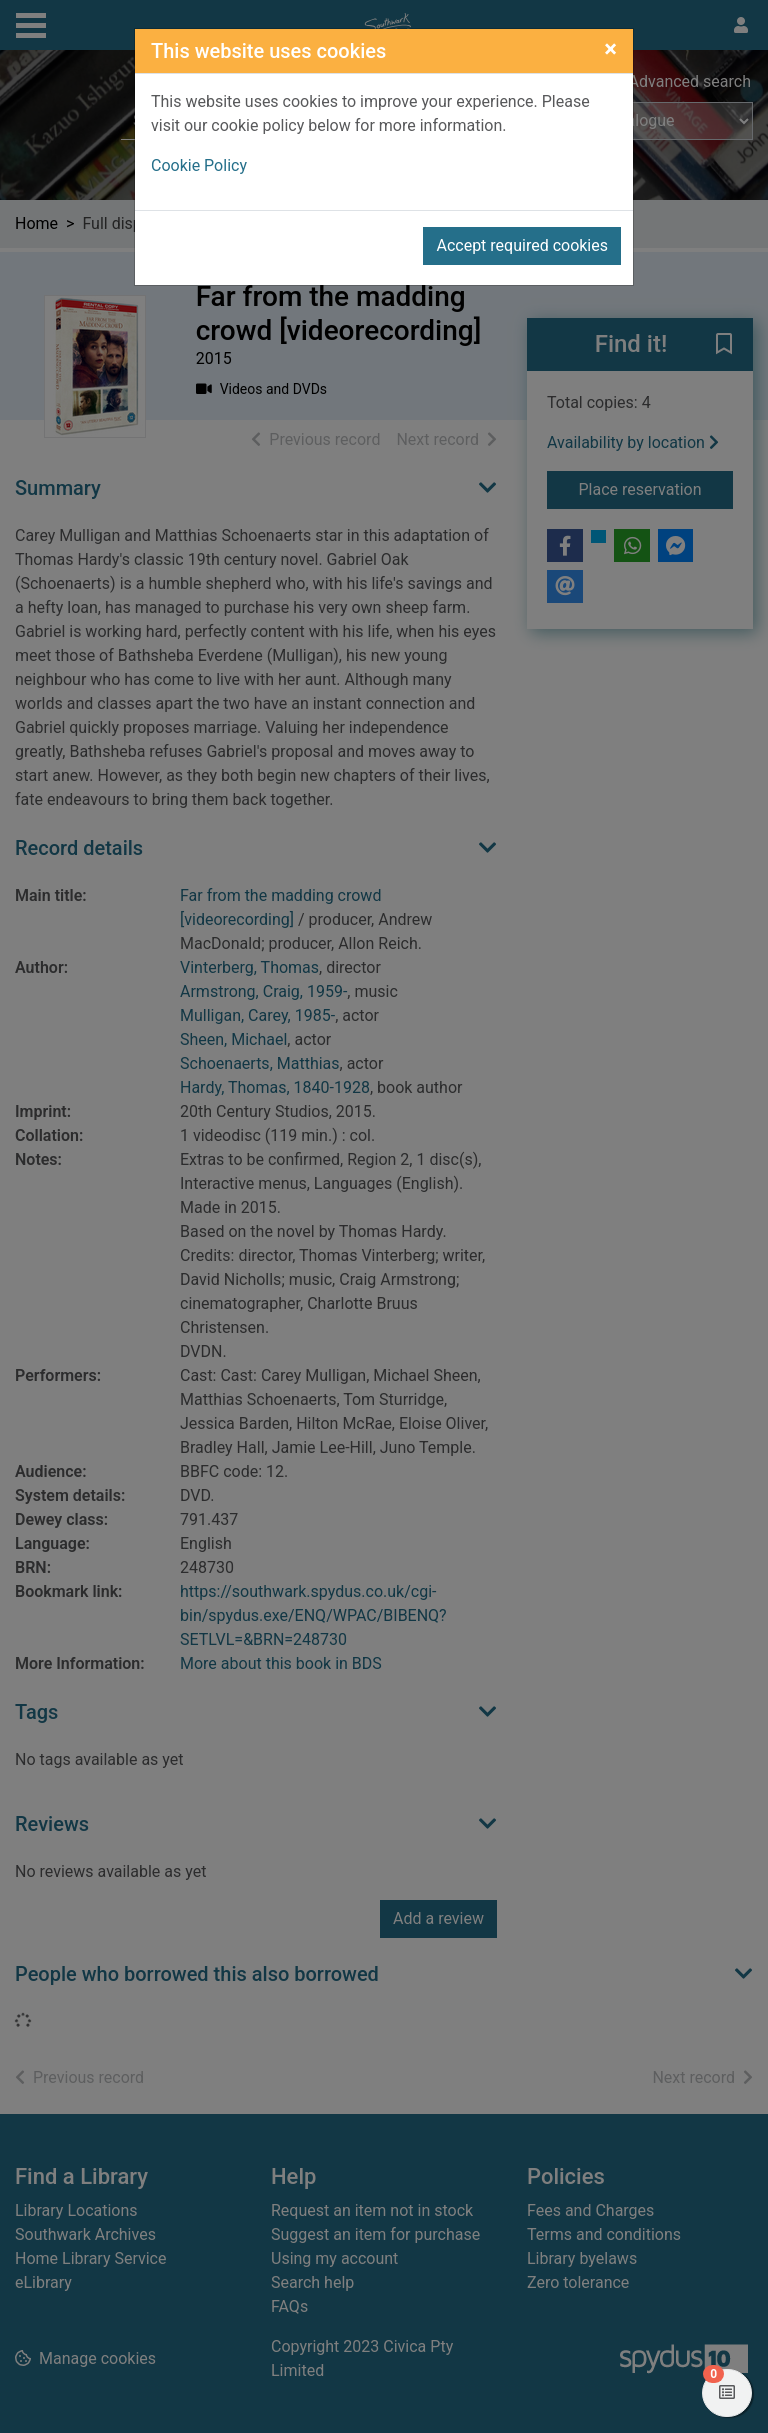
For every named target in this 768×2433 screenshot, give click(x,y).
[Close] (610, 49)
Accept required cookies (522, 245)
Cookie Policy (199, 165)
